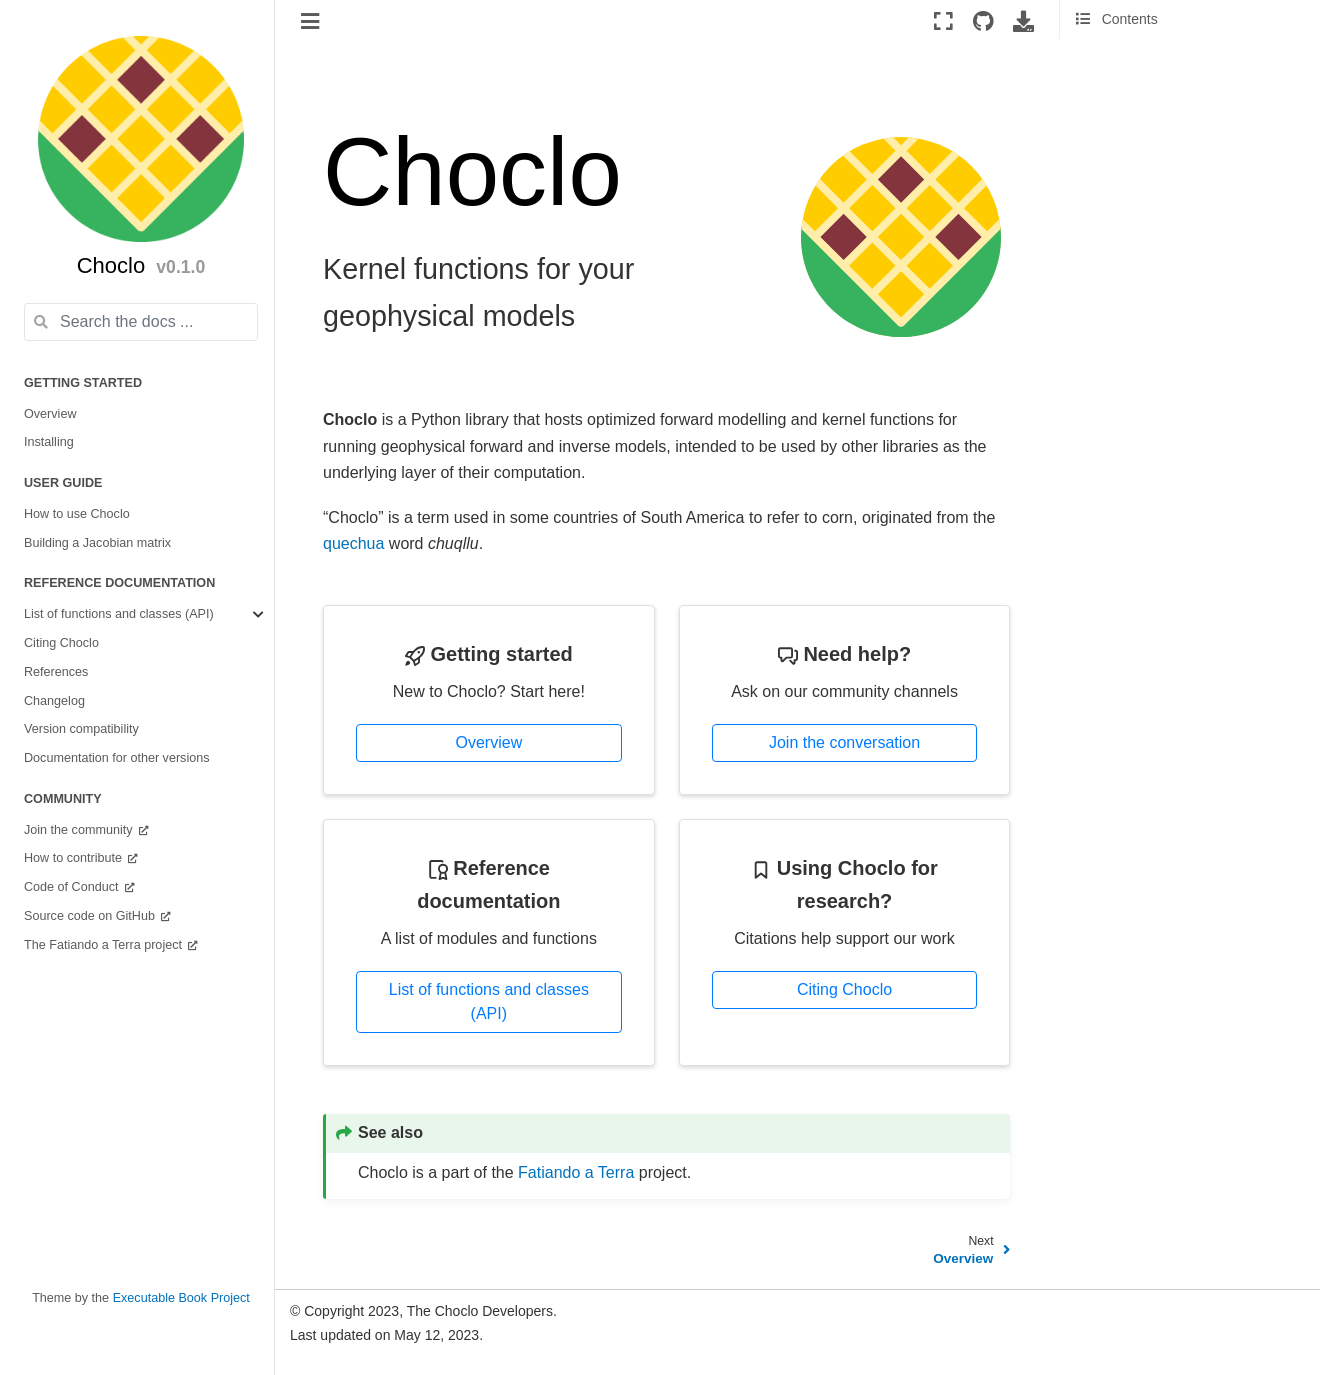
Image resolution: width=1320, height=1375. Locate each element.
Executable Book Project (181, 1298)
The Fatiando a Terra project (104, 945)
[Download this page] (1023, 21)
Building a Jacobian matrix (97, 543)
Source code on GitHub (91, 916)
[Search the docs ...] (141, 322)
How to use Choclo (77, 514)
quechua (353, 543)
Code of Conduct (73, 887)
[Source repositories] (983, 21)
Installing (49, 442)
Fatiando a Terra (576, 1172)
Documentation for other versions (117, 758)
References (56, 672)
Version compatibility (81, 729)
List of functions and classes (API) (119, 614)
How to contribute (75, 858)
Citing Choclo (61, 643)
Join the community (80, 830)
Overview (50, 414)
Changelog (54, 701)
